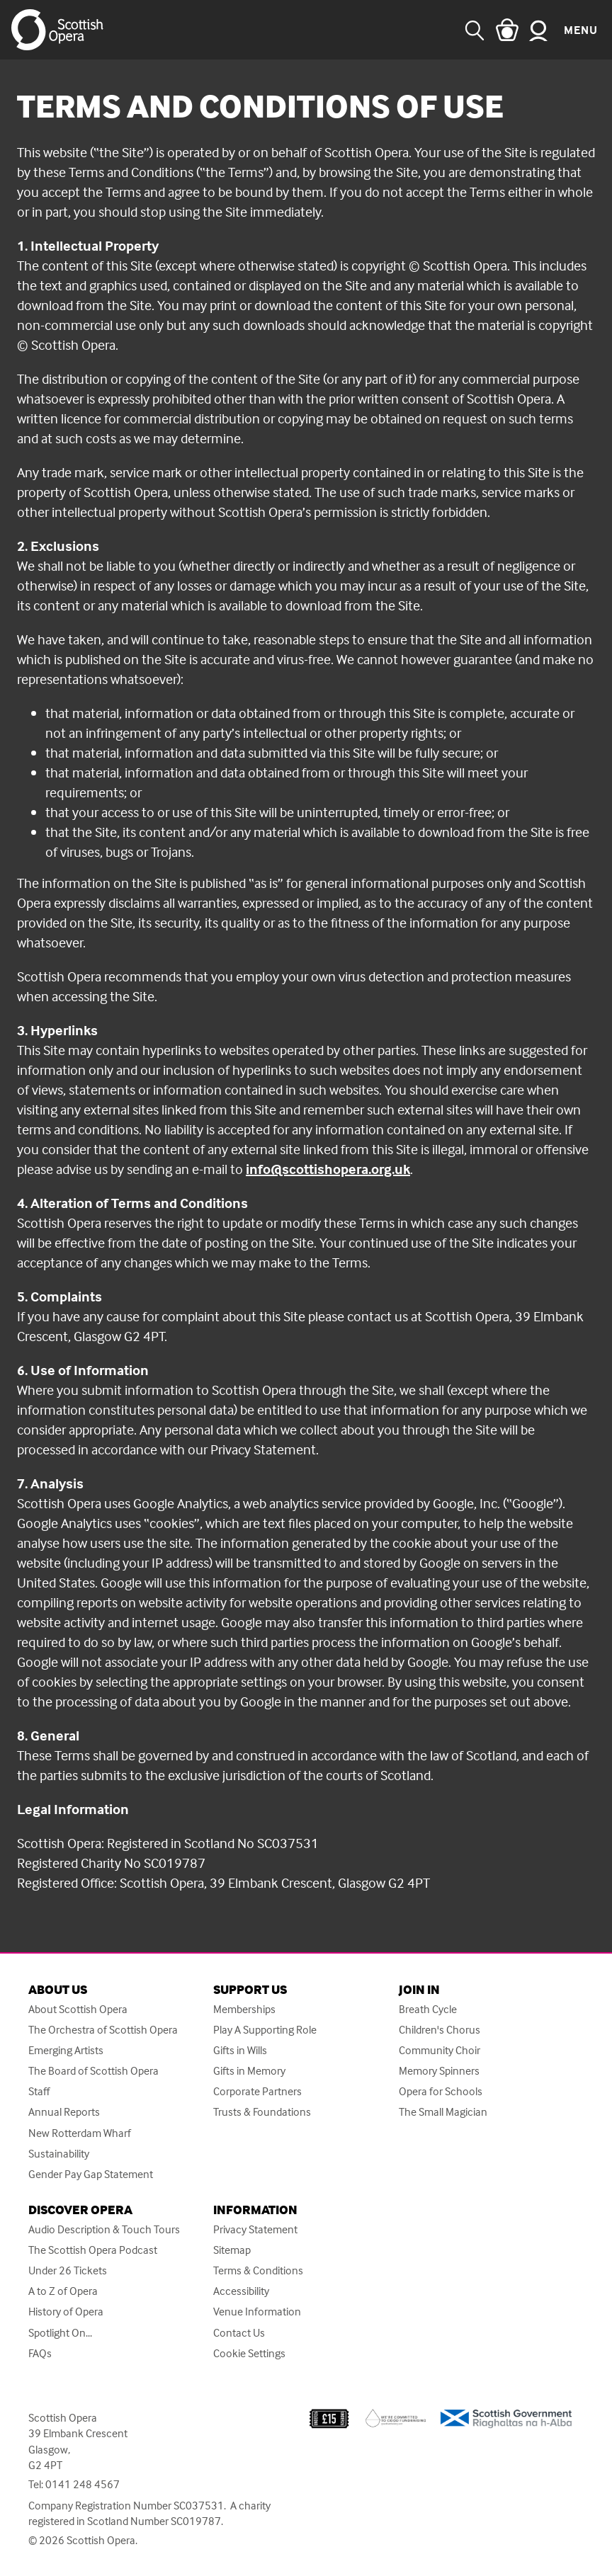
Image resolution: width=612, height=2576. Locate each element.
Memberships (244, 2009)
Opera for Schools (440, 2091)
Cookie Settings (249, 2353)
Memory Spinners (439, 2071)
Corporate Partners (257, 2091)
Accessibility (241, 2291)
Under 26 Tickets (67, 2270)
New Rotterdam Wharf (79, 2133)
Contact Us (239, 2333)
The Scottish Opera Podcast (92, 2250)
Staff (39, 2091)
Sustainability (58, 2153)
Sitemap (232, 2250)
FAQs (40, 2353)
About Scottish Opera (78, 2009)
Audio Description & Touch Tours (104, 2229)
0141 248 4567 (82, 2484)
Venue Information (257, 2311)
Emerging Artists (65, 2050)
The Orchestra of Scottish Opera (103, 2029)
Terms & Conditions (258, 2270)
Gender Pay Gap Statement (90, 2174)
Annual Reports (64, 2112)
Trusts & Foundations (262, 2112)
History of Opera (65, 2311)
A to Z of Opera (63, 2291)
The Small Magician (443, 2112)
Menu (581, 30)
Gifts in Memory (249, 2071)
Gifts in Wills (240, 2050)
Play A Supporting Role (265, 2029)
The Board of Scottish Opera (93, 2071)
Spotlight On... (60, 2333)
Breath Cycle (428, 2009)
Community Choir (439, 2050)
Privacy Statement (255, 2229)
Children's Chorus (439, 2029)
